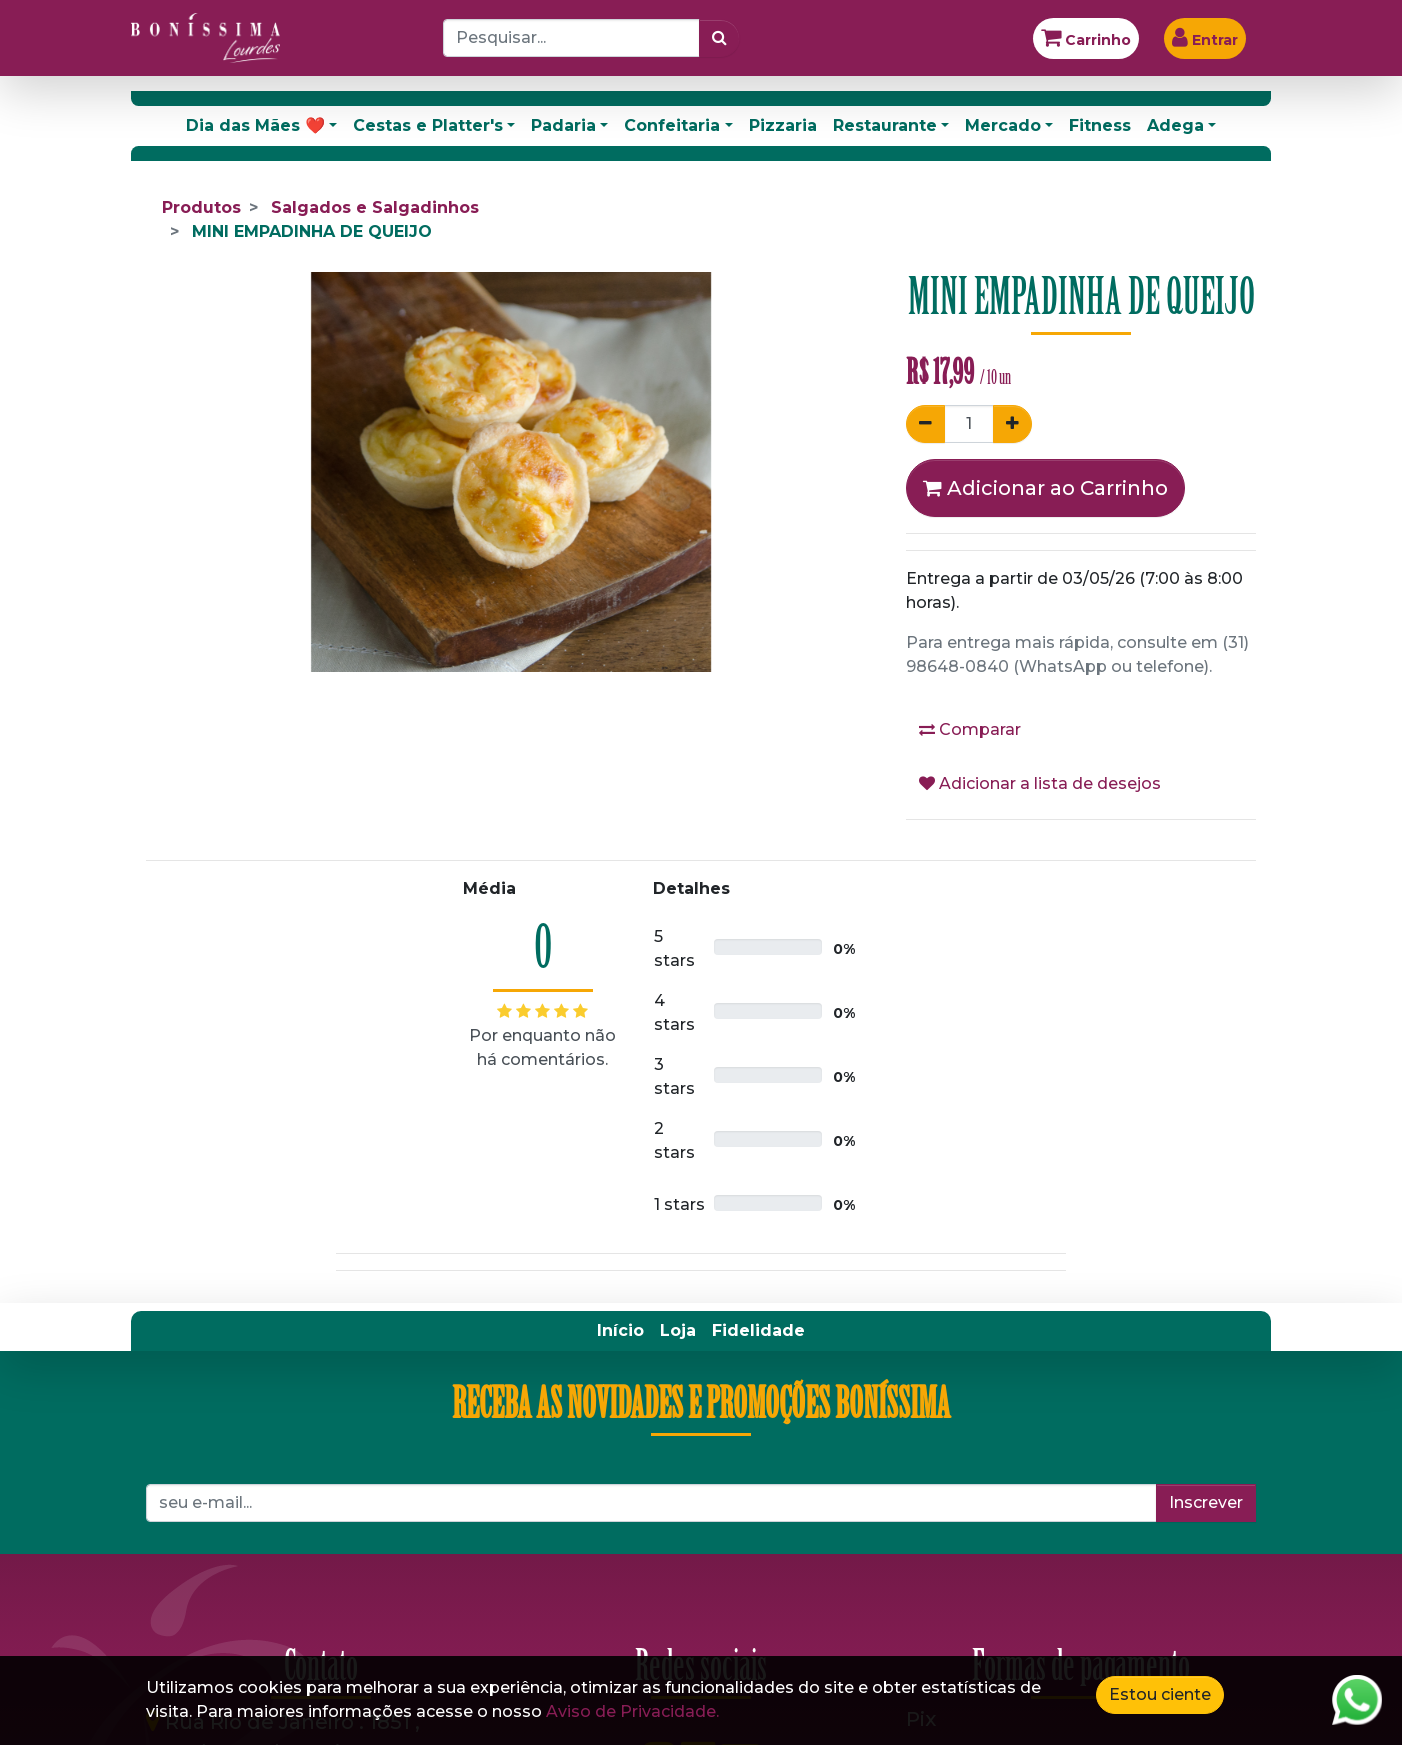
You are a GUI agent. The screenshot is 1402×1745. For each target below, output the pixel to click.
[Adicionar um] (1012, 424)
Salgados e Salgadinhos (375, 207)
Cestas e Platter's (428, 125)
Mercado (1003, 125)
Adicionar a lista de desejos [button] (1040, 783)
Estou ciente (1160, 1694)
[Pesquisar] (719, 38)
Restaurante (885, 125)
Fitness (1100, 125)
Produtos (201, 207)
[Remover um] (925, 424)
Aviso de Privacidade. (632, 1711)
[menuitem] (620, 1331)
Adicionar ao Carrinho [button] (1045, 488)
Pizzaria (783, 125)
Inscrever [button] (1206, 1502)
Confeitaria (672, 125)
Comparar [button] (970, 729)
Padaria (563, 125)
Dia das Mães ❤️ (255, 125)
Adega (1175, 125)
